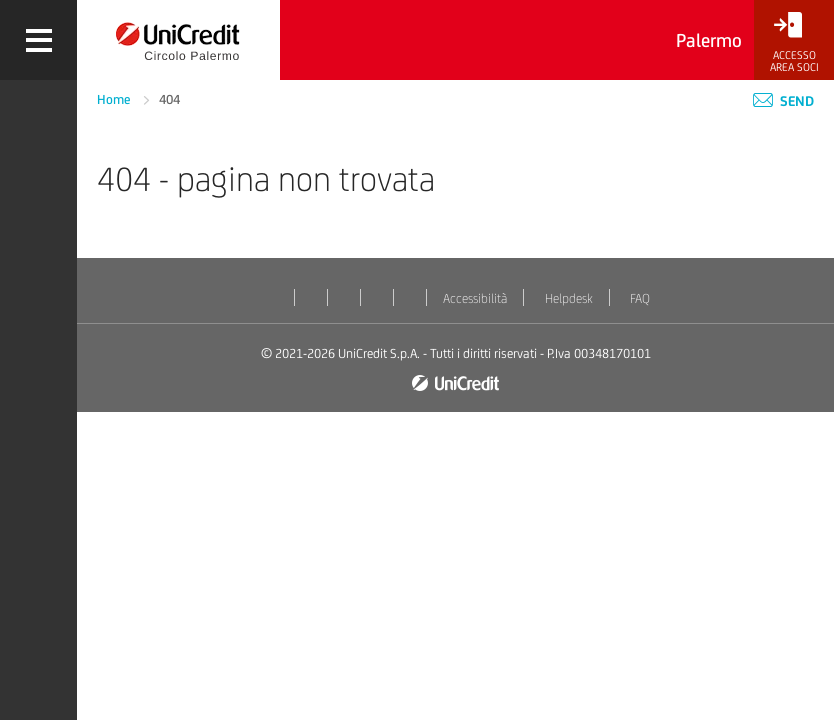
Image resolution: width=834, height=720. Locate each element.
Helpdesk (569, 298)
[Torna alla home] (178, 40)
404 (169, 99)
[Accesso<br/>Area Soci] (794, 42)
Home (115, 99)
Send (783, 101)
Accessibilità (475, 298)
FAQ (640, 298)
